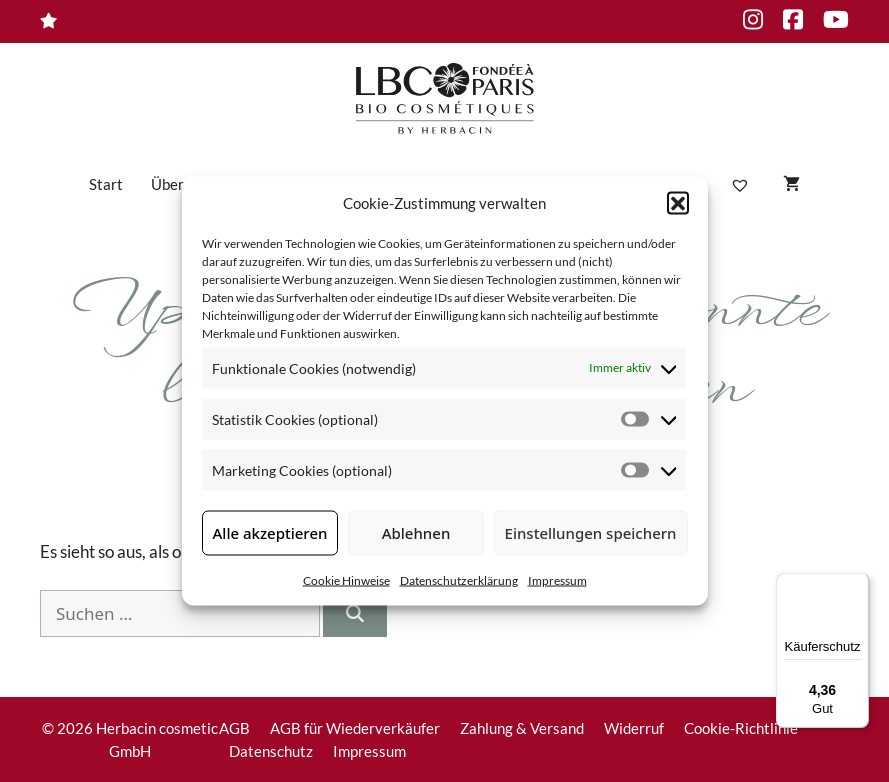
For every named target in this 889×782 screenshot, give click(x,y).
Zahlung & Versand (522, 728)
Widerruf (634, 728)
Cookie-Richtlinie (741, 728)
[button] (678, 203)
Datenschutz (271, 751)
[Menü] (857, 585)
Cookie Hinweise (346, 579)
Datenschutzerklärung (459, 579)
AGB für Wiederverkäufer (355, 728)
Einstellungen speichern (591, 533)
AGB (234, 728)
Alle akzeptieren (270, 533)
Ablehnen (416, 533)
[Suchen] (355, 614)
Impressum (557, 579)
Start (106, 184)
